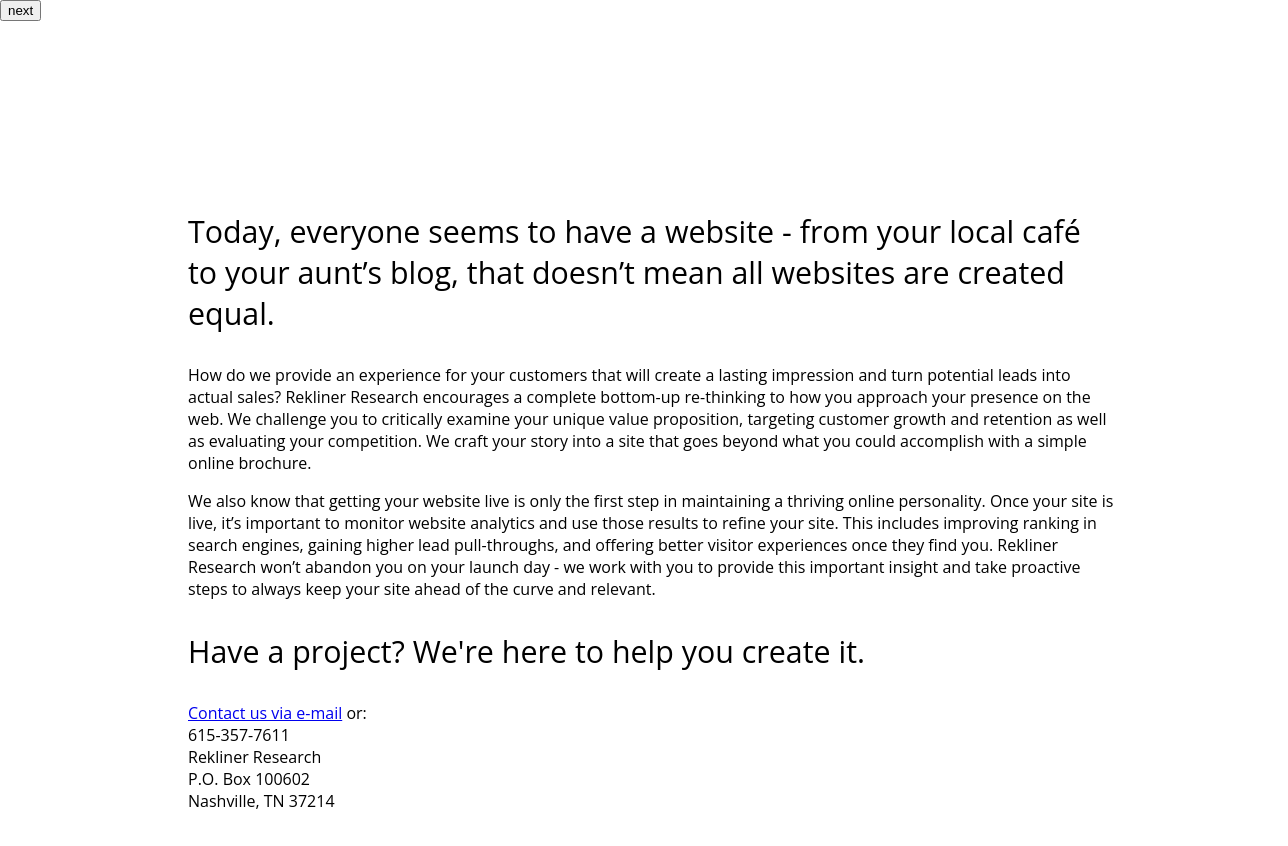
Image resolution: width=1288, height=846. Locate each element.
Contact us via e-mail (265, 713)
